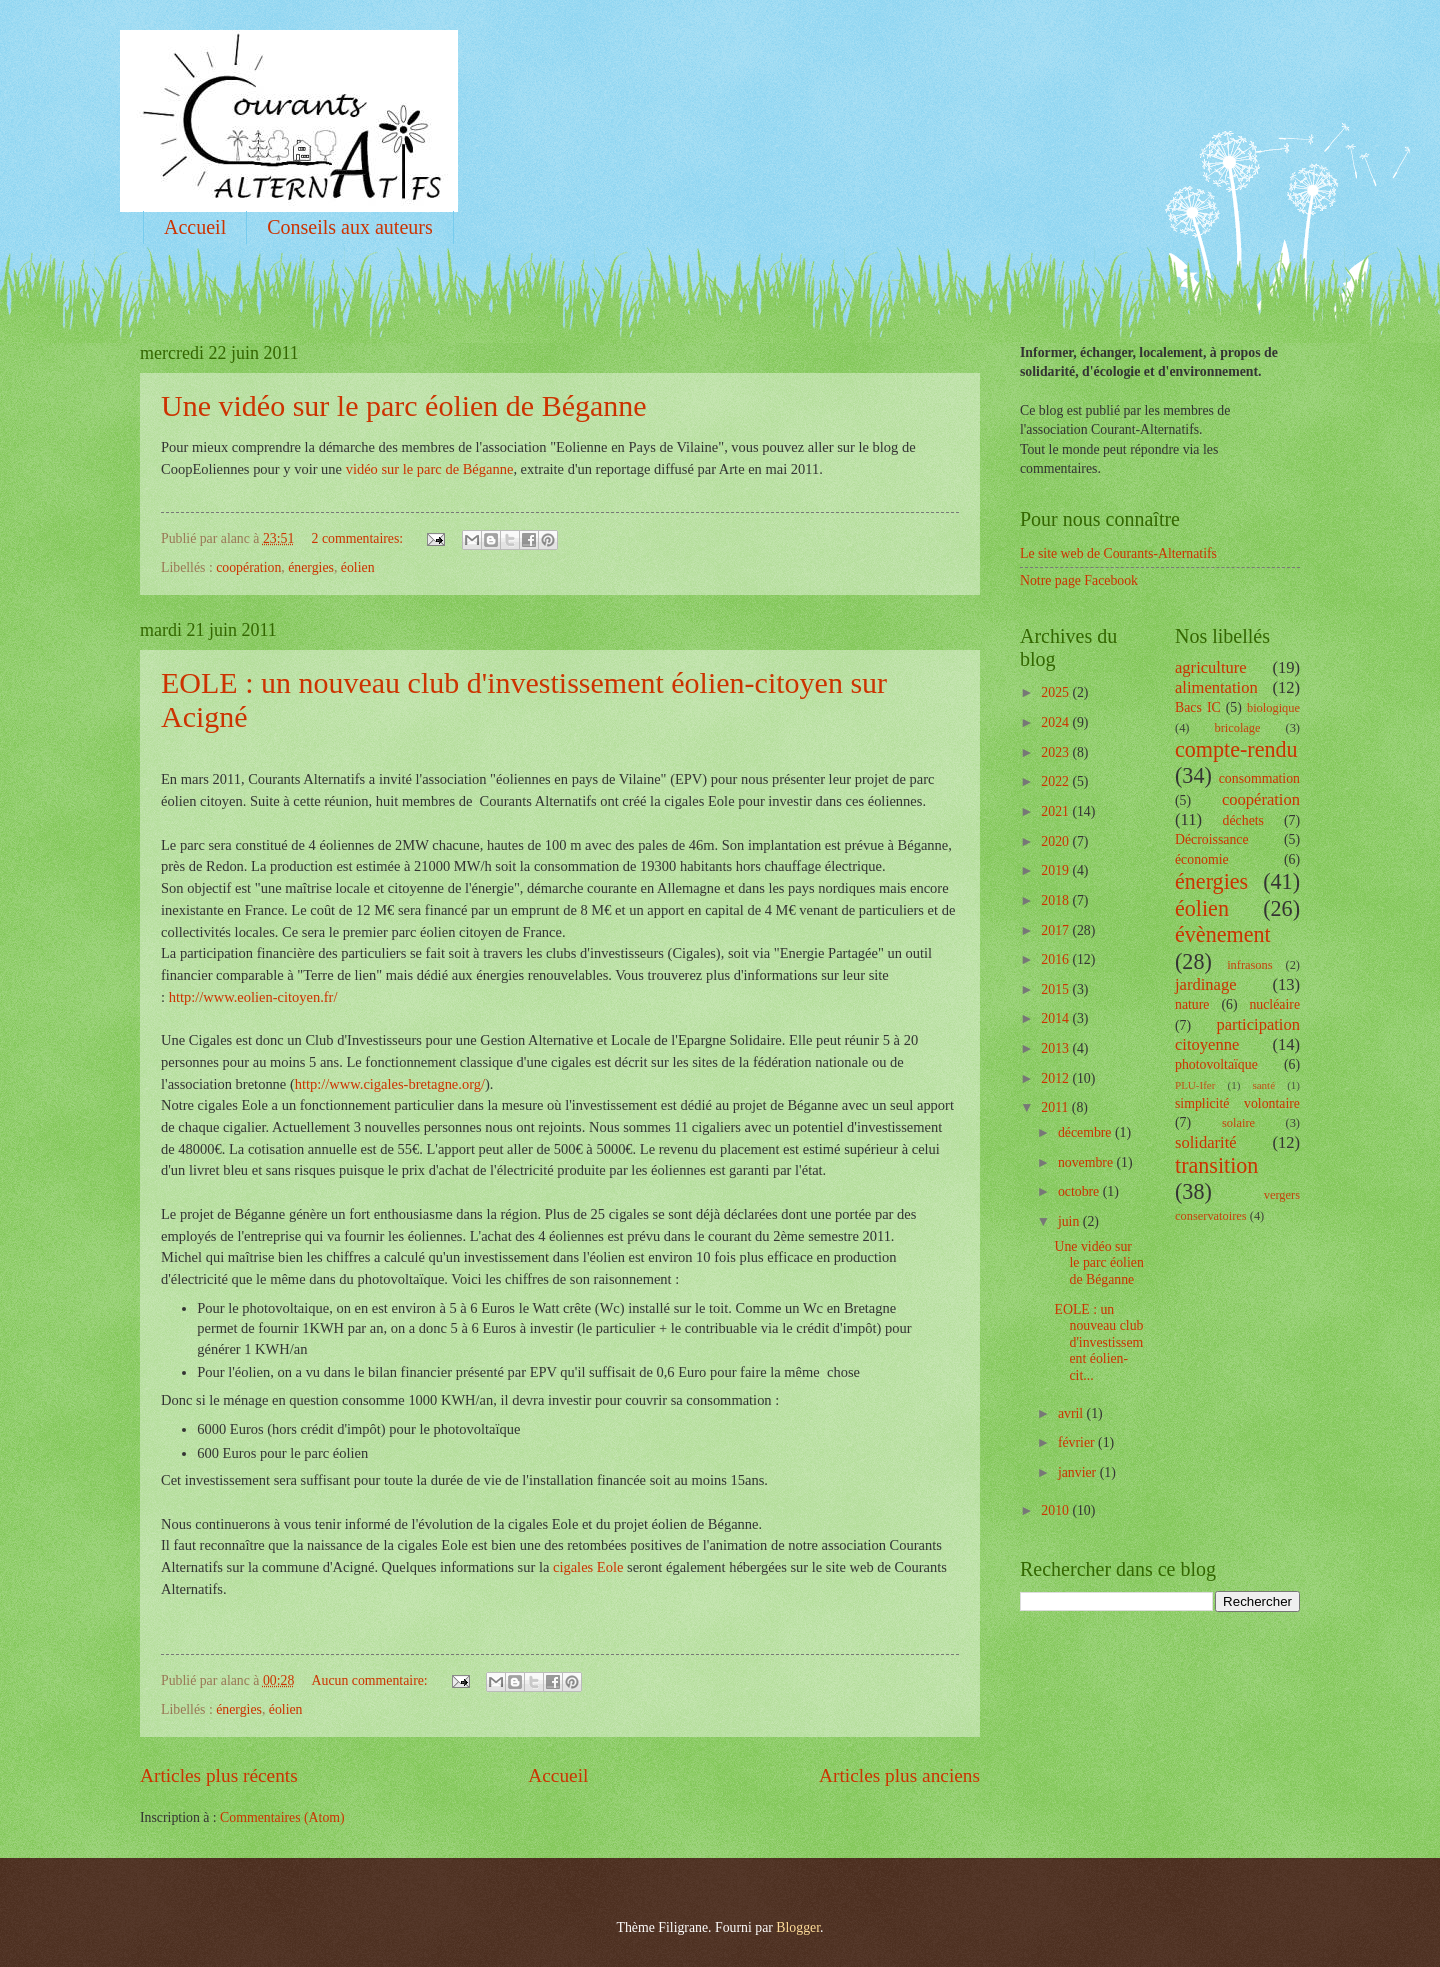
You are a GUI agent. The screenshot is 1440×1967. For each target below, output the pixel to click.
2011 (1056, 1107)
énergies (311, 567)
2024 (1056, 722)
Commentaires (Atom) (282, 1817)
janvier (1079, 1472)
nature (1192, 1004)
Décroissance (1212, 839)
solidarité (1206, 1142)
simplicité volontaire (1237, 1103)
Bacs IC (1198, 707)
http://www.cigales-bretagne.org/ (390, 1084)
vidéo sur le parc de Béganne (430, 469)
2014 (1056, 1018)
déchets (1243, 820)
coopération (248, 567)
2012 (1056, 1078)
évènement (1223, 934)
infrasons (1249, 965)
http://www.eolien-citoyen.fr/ (253, 997)
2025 (1056, 692)
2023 (1056, 752)
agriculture (1211, 667)
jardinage (1206, 984)
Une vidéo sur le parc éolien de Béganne (404, 405)
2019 (1056, 870)
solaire (1238, 1123)
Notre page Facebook (1079, 580)
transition (1216, 1165)
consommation (1259, 778)
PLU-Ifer (1195, 1085)
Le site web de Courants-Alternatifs (1118, 553)
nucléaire (1274, 1004)
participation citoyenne (1237, 1034)
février (1078, 1442)
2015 (1056, 989)
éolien (358, 567)
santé (1263, 1085)
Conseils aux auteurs (350, 227)
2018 (1056, 900)
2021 (1056, 811)
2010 (1056, 1510)
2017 (1056, 930)
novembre (1087, 1162)
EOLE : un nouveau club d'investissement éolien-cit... (1098, 1342)
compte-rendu (1236, 749)
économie (1202, 859)
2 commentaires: (359, 538)
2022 (1056, 781)
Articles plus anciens (899, 1775)
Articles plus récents (219, 1775)
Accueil (195, 227)
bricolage (1237, 728)
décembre (1086, 1132)
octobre (1080, 1191)
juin (1070, 1221)
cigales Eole (588, 1567)
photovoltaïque (1216, 1064)
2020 (1056, 841)
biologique (1273, 708)
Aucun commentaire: (372, 1680)
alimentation (1216, 687)
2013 (1056, 1048)
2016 (1056, 959)
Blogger (798, 1927)
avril (1072, 1413)
